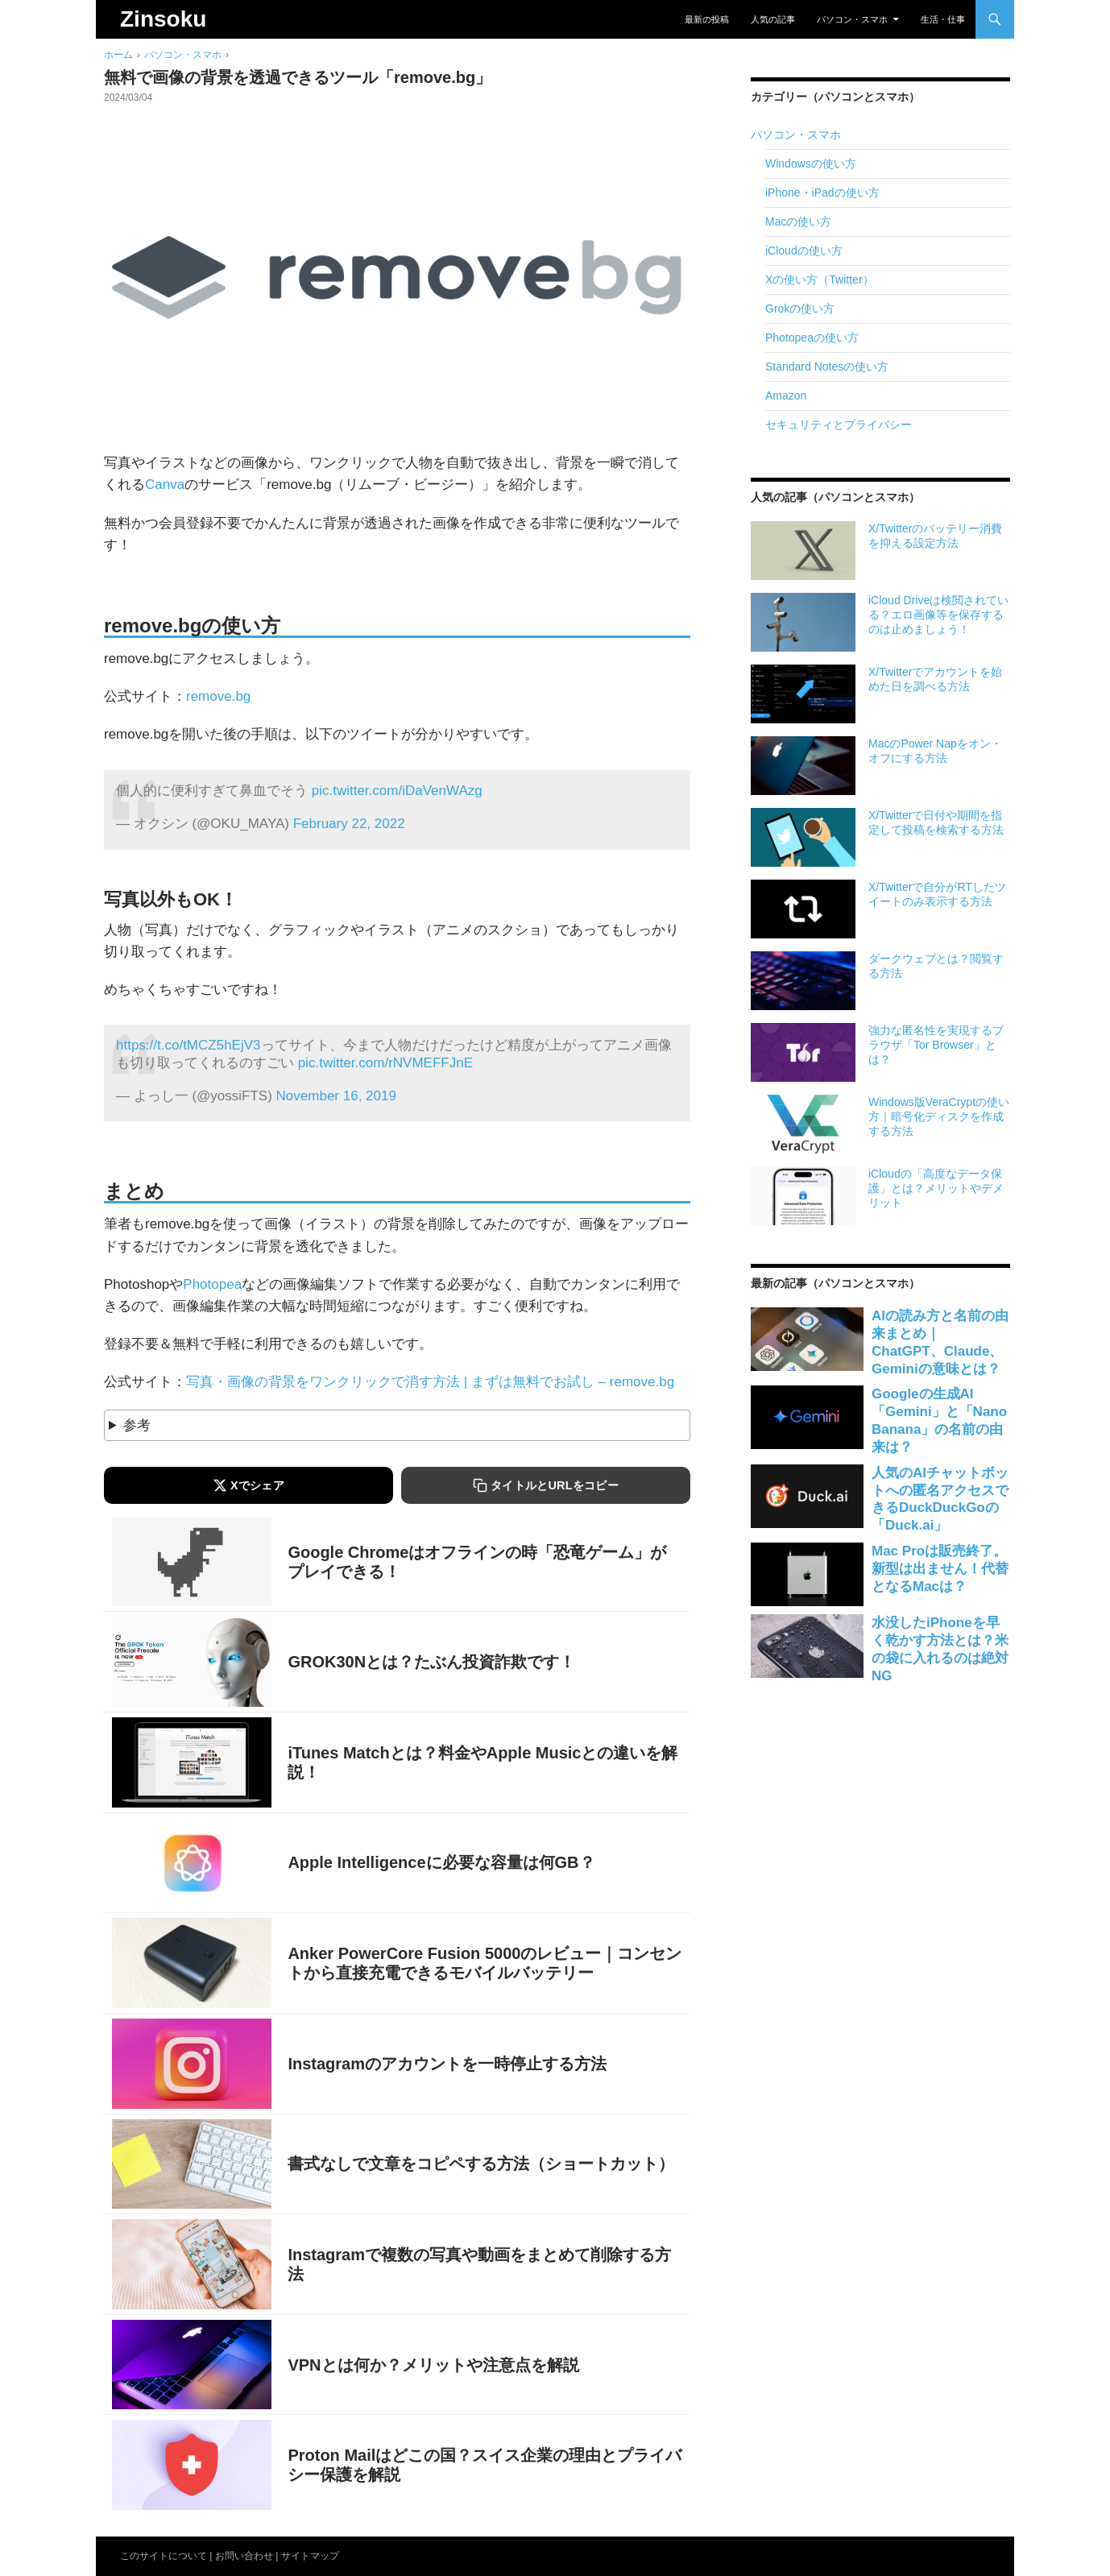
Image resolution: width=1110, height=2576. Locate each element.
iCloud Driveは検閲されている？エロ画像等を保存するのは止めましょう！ (938, 615)
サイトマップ (310, 2556)
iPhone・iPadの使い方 (822, 192)
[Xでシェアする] (248, 1485)
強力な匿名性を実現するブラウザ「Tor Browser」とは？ (936, 1045)
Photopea (212, 1284)
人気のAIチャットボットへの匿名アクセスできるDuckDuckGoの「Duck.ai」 (940, 1499)
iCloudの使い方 (804, 250)
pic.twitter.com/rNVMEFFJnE (385, 1063)
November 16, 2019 (336, 1096)
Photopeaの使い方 (812, 337)
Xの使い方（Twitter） (819, 279)
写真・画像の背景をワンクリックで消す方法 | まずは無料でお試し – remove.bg (430, 1381)
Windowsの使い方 (810, 163)
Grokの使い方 (800, 308)
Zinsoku (163, 18)
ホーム (118, 54)
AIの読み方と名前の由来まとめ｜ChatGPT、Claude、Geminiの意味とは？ (940, 1342)
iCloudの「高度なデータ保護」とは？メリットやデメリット (936, 1188)
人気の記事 (773, 19)
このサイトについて (163, 2556)
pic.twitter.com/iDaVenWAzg (397, 790)
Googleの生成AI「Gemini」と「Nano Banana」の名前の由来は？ (939, 1420)
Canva (164, 484)
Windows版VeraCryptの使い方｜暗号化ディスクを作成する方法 (938, 1116)
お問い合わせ (244, 2556)
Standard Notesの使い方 (826, 366)
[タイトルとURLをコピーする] (545, 1485)
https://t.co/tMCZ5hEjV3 (188, 1045)
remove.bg (218, 696)
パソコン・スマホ (852, 19)
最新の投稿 (707, 19)
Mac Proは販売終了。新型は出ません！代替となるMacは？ (940, 1568)
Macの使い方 (798, 221)
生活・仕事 (943, 19)
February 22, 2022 (349, 823)
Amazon (785, 395)
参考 (137, 1425)
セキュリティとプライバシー (838, 424)
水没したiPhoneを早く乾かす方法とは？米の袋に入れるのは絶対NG (940, 1649)
